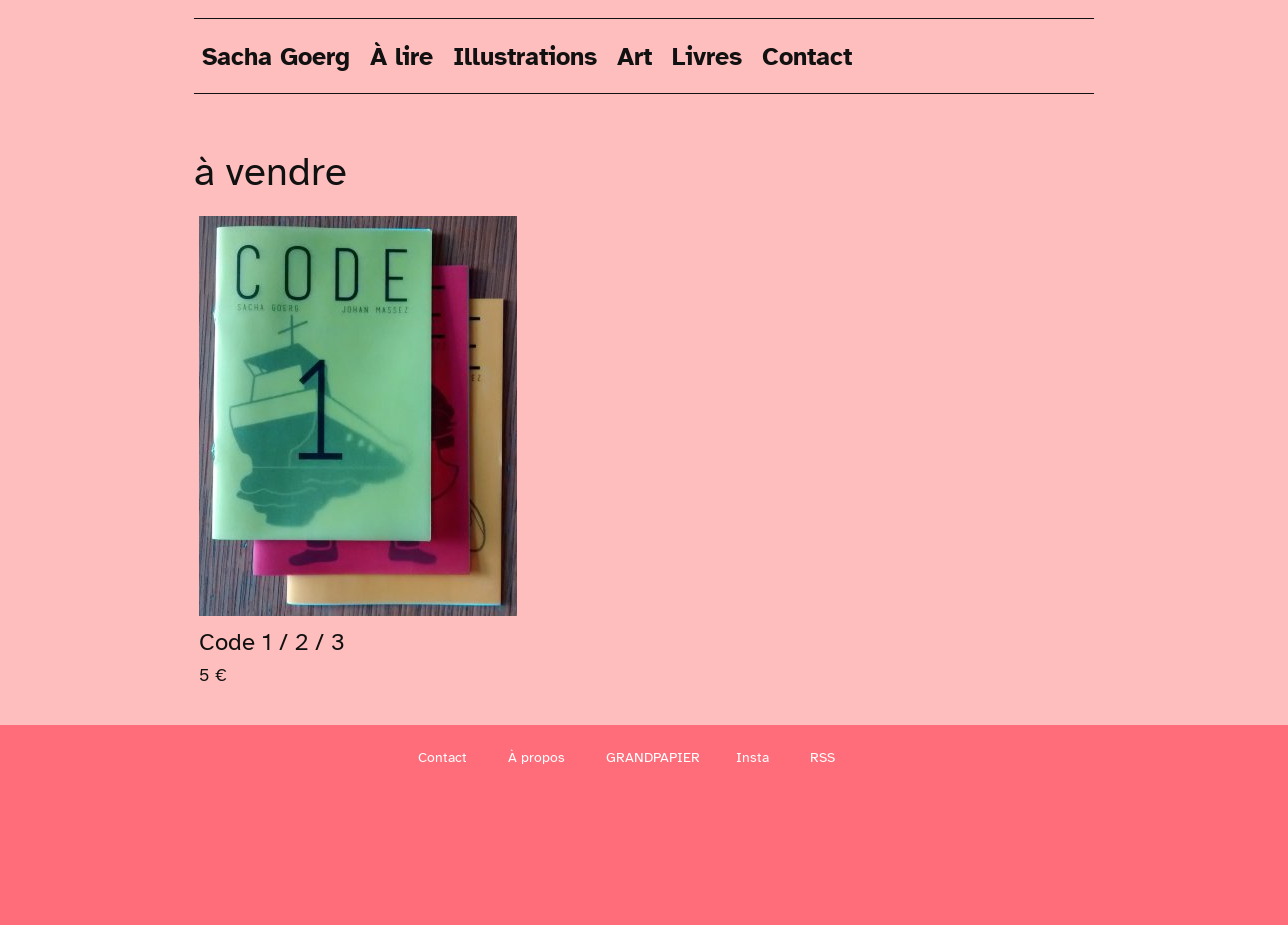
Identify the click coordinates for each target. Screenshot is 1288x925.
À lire (401, 55)
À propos (536, 757)
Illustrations (525, 55)
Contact (807, 55)
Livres (707, 55)
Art (634, 55)
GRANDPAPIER (653, 757)
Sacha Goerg (276, 55)
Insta (752, 757)
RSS (822, 757)
